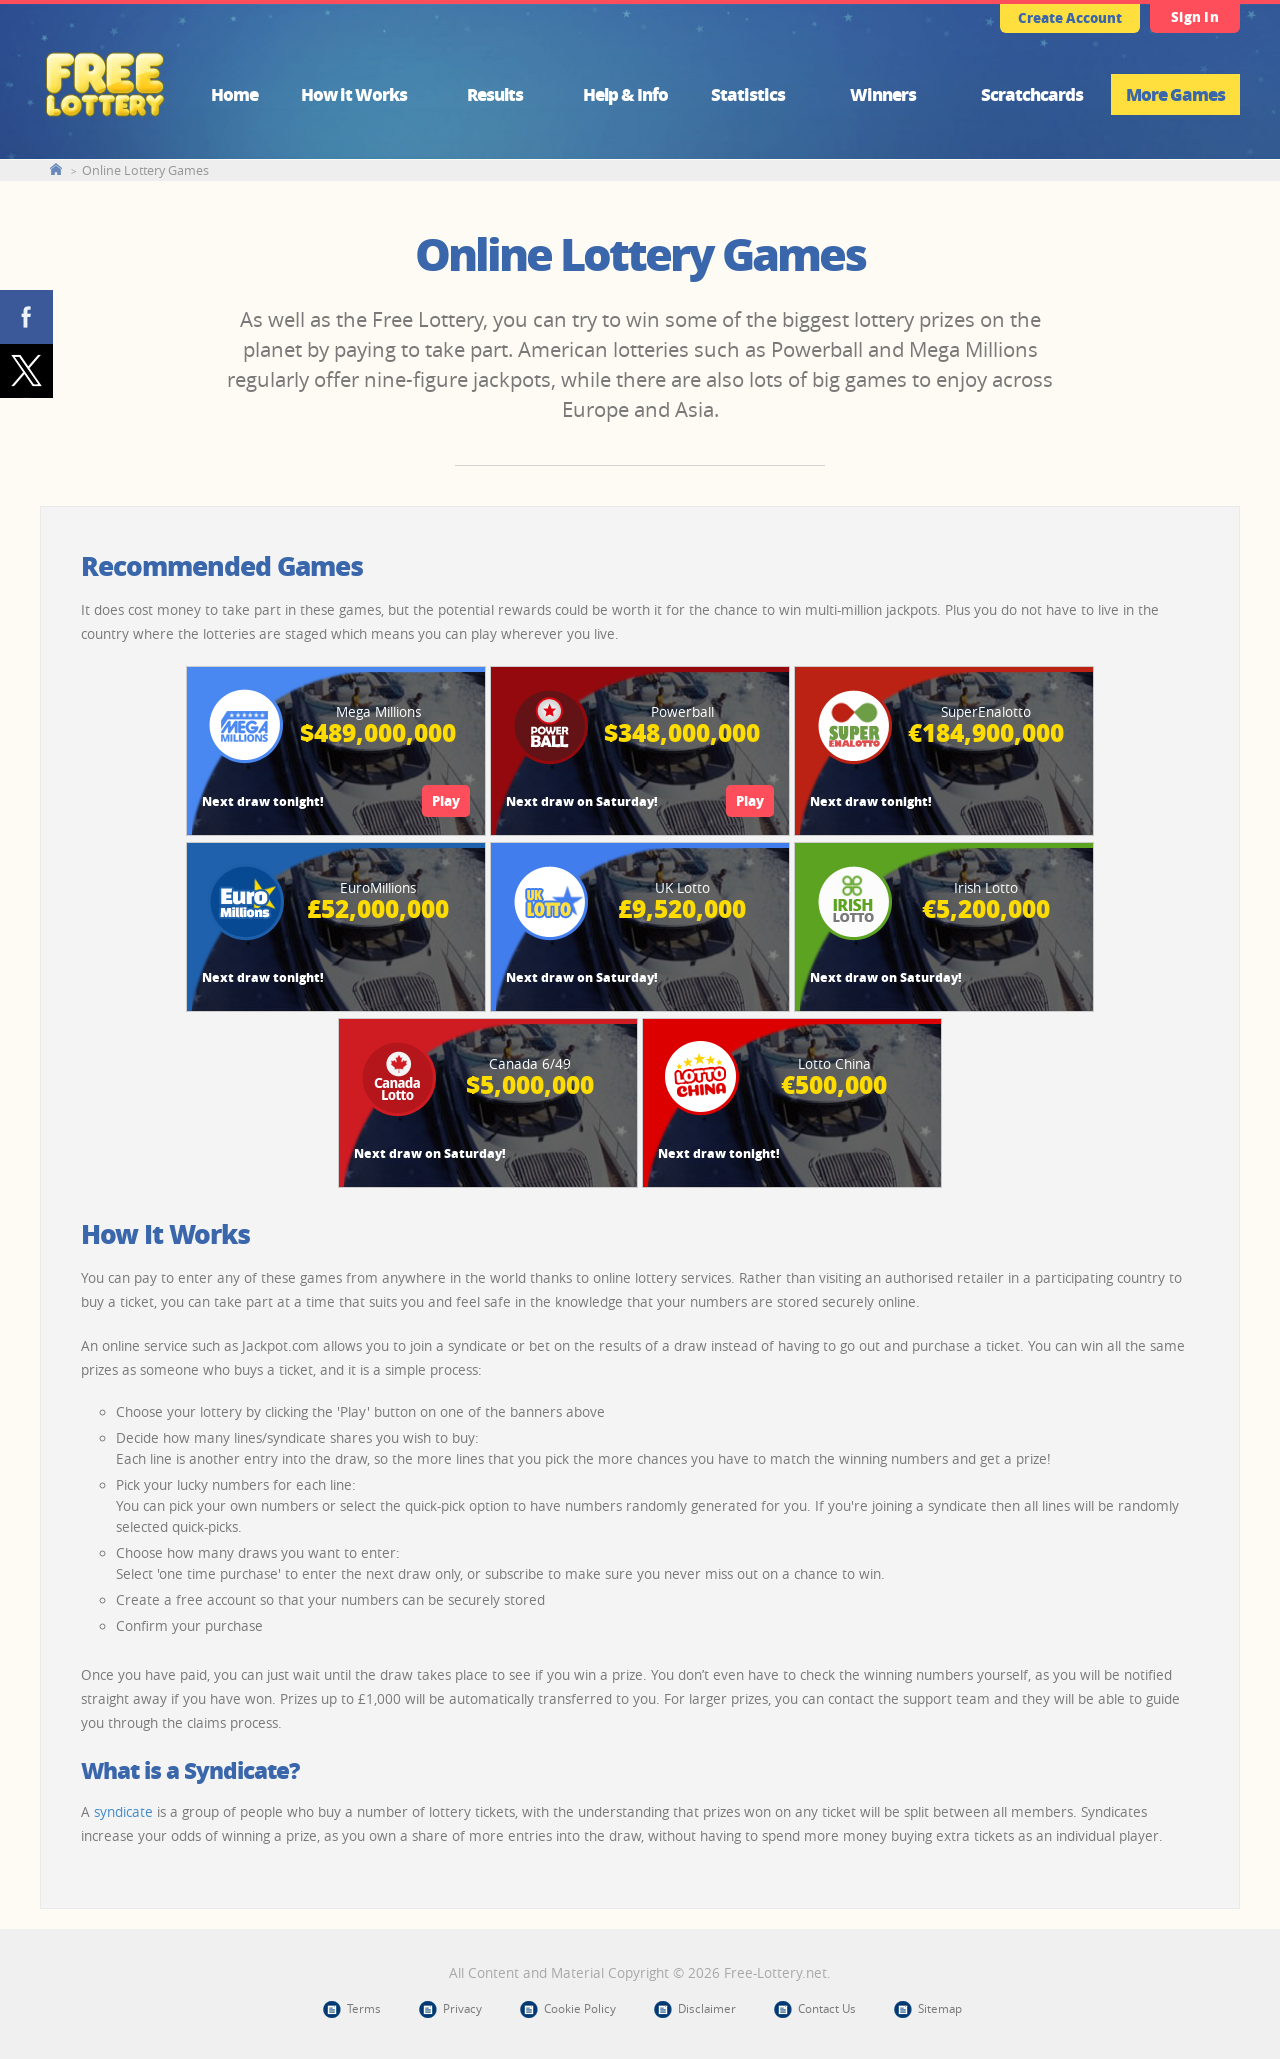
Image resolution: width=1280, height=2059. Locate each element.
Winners (883, 94)
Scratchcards (1032, 94)
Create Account (1070, 17)
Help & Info (625, 94)
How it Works (354, 94)
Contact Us (827, 2008)
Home (234, 94)
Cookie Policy (580, 2008)
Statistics (748, 94)
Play (446, 800)
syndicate (123, 1812)
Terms (364, 2008)
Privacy (462, 2008)
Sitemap (940, 2008)
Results (495, 94)
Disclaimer (707, 2008)
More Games (1175, 94)
